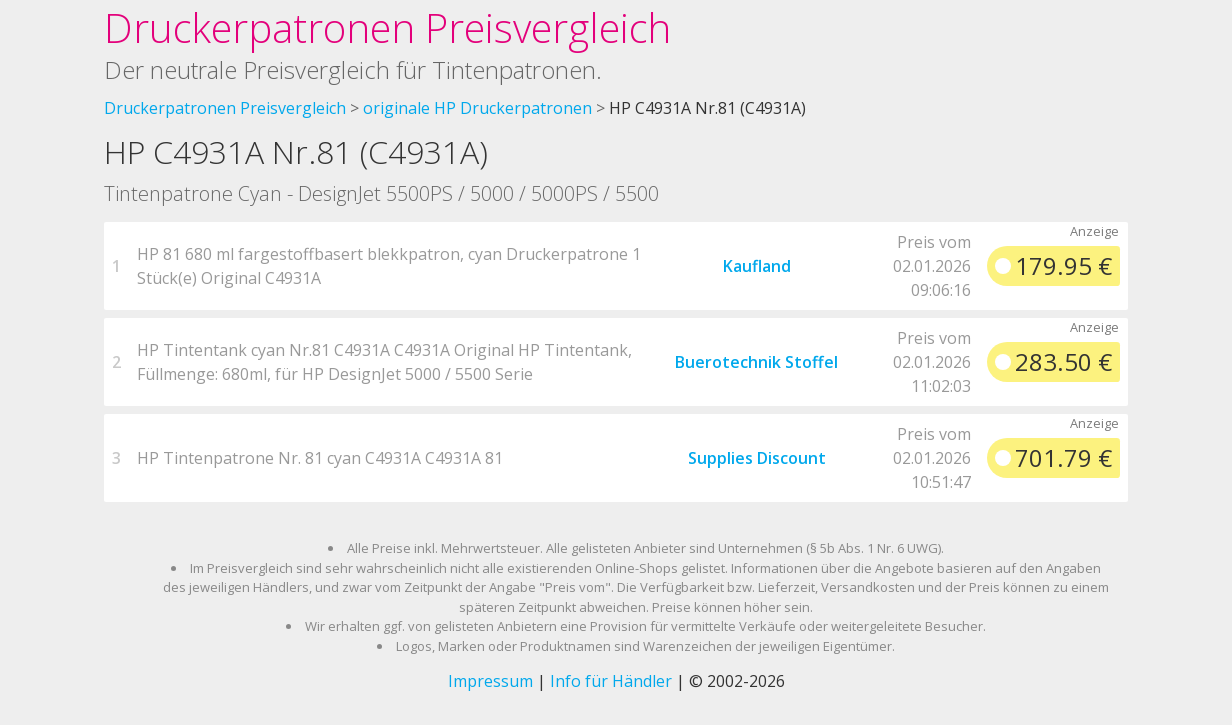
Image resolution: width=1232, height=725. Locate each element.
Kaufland (757, 266)
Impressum (490, 681)
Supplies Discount (757, 458)
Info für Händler (611, 681)
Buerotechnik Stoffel (756, 362)
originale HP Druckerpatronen (477, 108)
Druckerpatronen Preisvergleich (387, 27)
